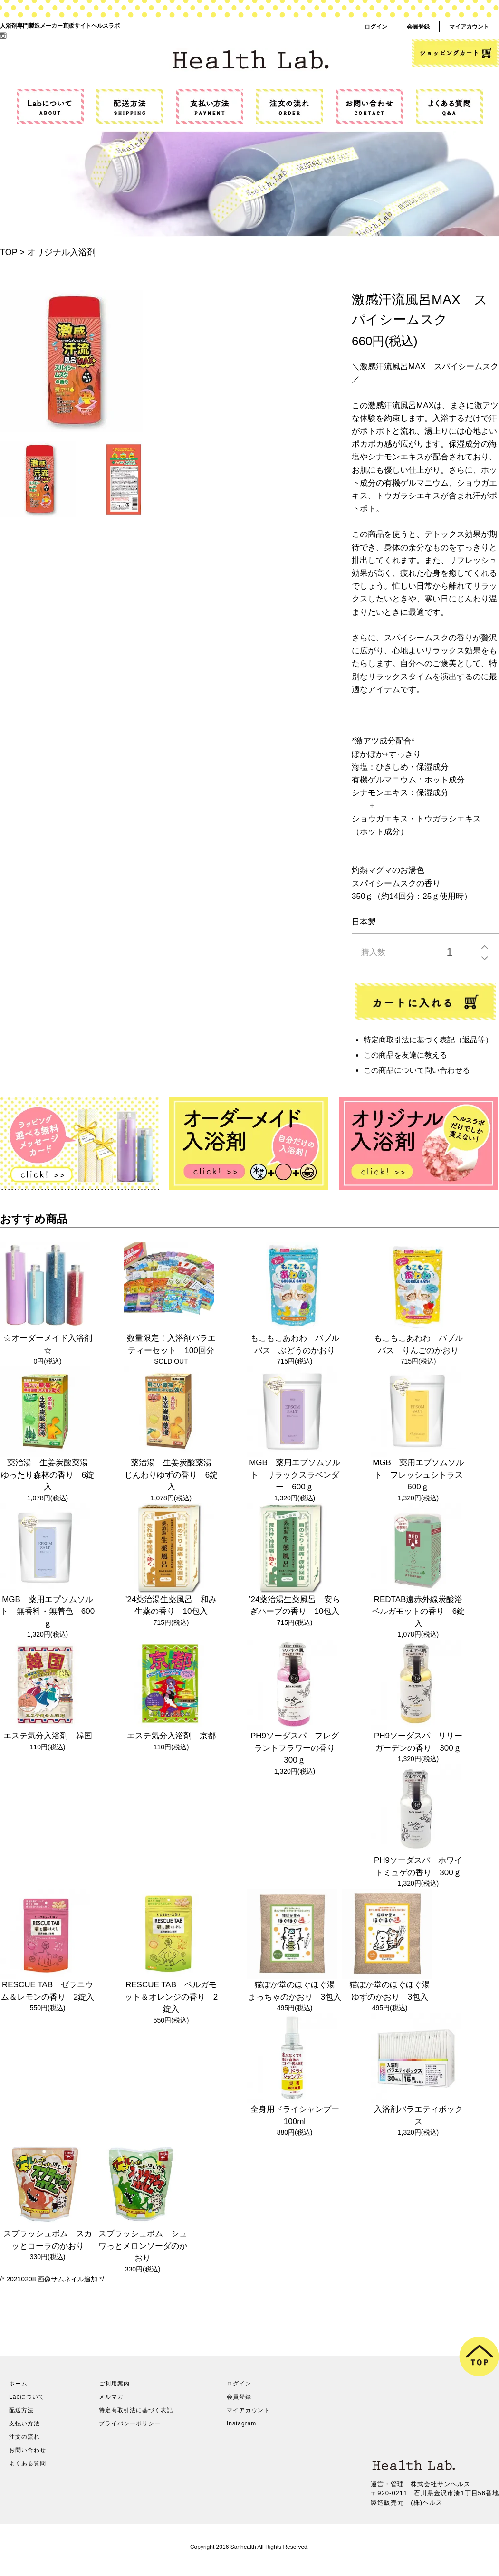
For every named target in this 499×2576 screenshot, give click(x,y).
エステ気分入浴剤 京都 (171, 1735)
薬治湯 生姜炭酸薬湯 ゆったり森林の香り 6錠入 (48, 1474)
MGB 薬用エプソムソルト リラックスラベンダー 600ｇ (294, 1474)
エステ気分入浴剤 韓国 (47, 1735)
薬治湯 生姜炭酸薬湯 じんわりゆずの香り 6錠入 (172, 1474)
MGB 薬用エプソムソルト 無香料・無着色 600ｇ (47, 1611)
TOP (8, 252)
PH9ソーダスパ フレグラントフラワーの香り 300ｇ (296, 1748)
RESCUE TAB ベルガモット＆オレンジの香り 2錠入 (171, 1996)
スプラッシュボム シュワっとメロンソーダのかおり (142, 2245)
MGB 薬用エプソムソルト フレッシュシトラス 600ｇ (421, 1474)
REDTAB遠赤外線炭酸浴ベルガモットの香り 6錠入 (418, 1611)
